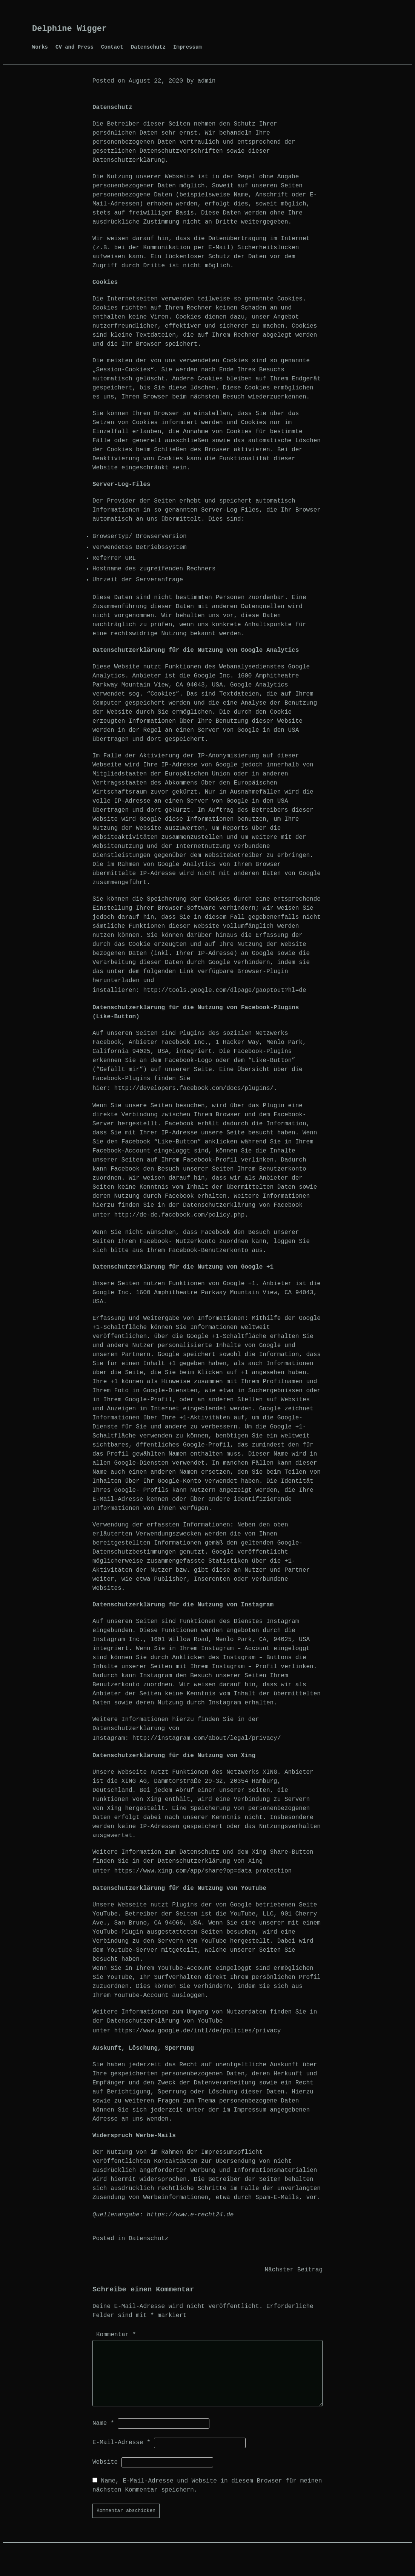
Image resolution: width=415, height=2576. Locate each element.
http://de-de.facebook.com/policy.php (179, 1215)
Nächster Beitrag (293, 2269)
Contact (112, 47)
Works (40, 47)
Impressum (187, 47)
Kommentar (116, 2334)
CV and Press (74, 47)
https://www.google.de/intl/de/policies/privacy (197, 2030)
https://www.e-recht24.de (190, 2214)
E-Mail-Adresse (121, 2442)
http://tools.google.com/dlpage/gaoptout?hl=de (224, 990)
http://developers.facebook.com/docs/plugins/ (194, 1088)
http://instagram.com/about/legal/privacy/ (206, 1738)
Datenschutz (148, 47)
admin (206, 81)
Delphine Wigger (69, 29)
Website (105, 2462)
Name (103, 2423)
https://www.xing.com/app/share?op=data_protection (203, 1871)
